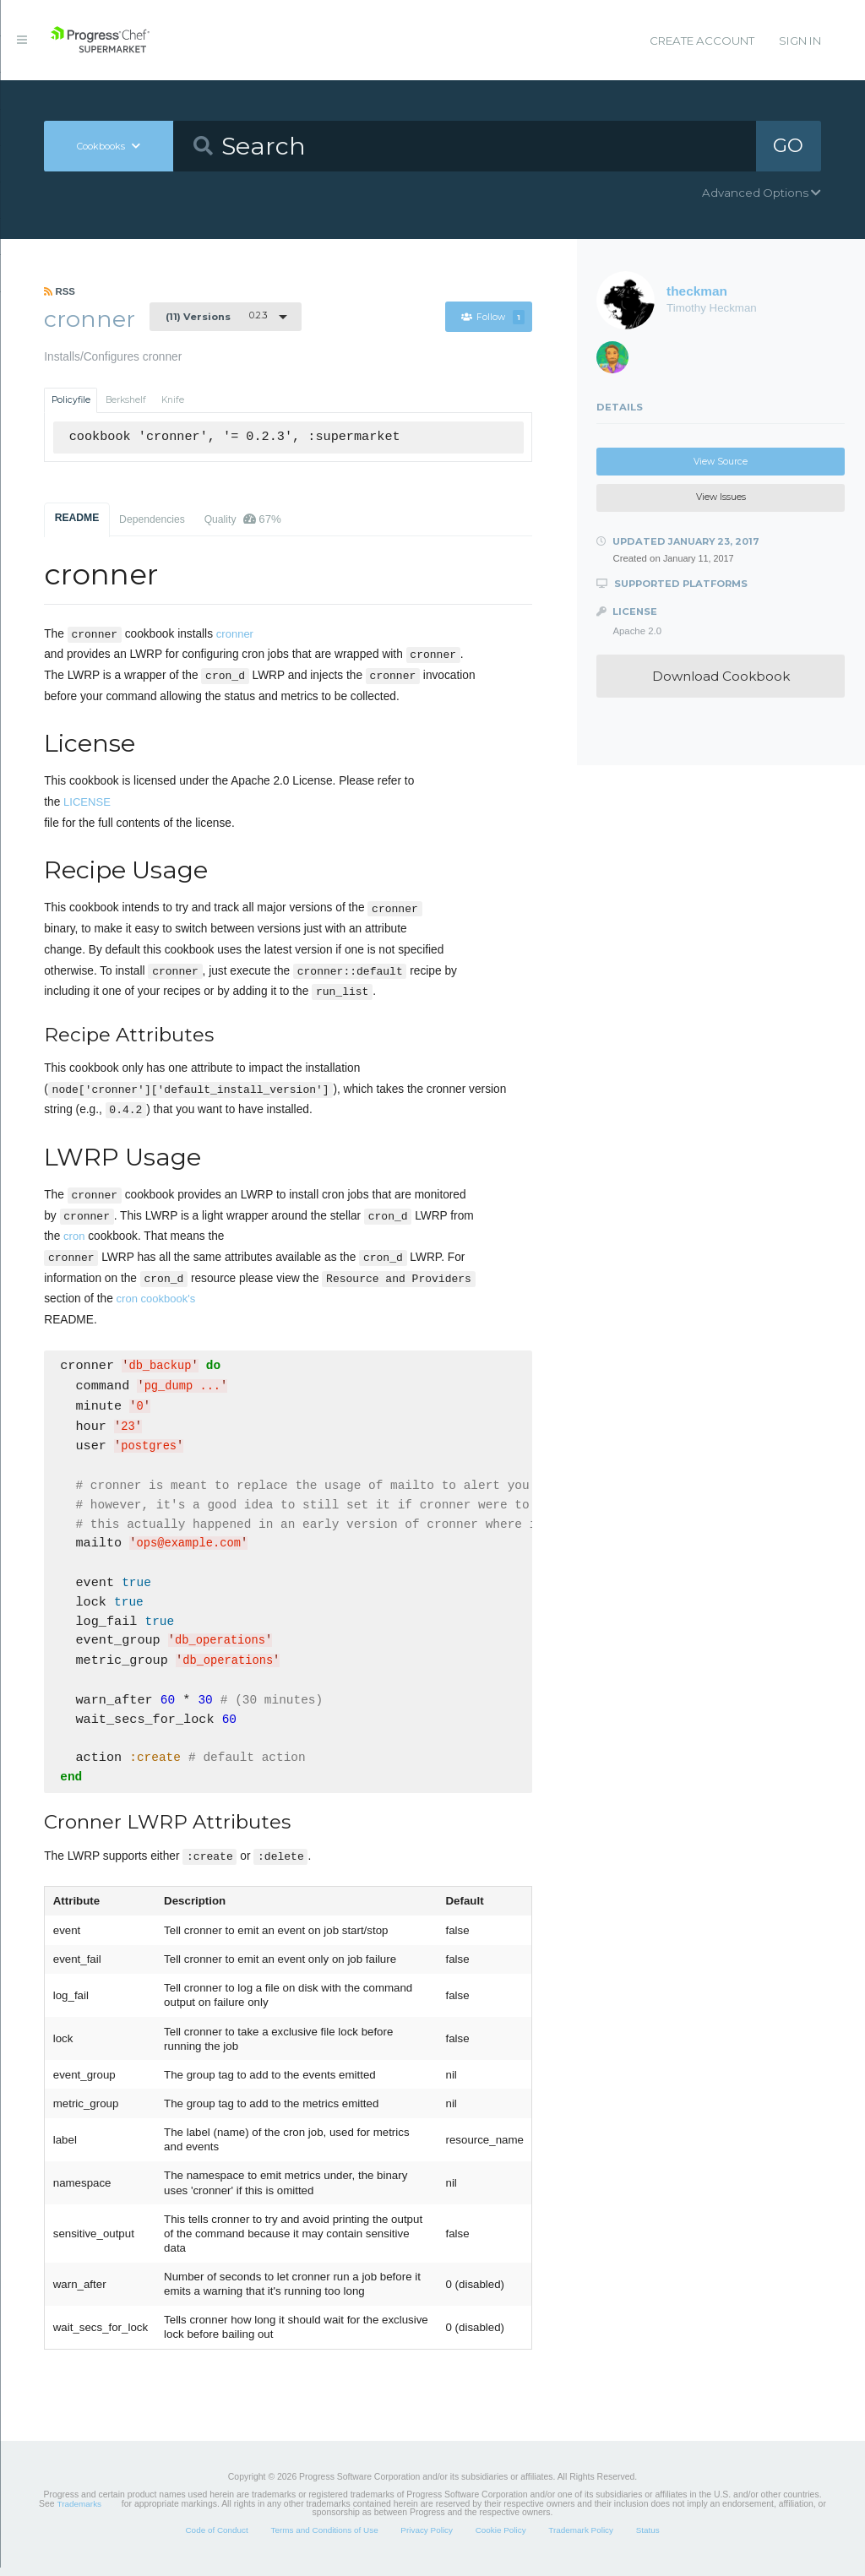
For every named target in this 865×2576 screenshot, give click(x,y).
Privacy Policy (426, 2538)
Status (648, 2538)
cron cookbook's (156, 1298)
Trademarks (79, 2512)
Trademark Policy (580, 2538)
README (77, 518)
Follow (493, 317)
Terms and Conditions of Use (324, 2538)
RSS (59, 291)
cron (73, 1236)
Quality (242, 519)
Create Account (702, 40)
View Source (721, 461)
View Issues (721, 497)
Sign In (800, 40)
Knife (172, 399)
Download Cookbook (721, 676)
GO (788, 145)
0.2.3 (217, 316)
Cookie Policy (501, 2538)
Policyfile (71, 399)
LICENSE (87, 802)
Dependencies (152, 519)
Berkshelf (126, 399)
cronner (234, 634)
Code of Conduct (216, 2538)
